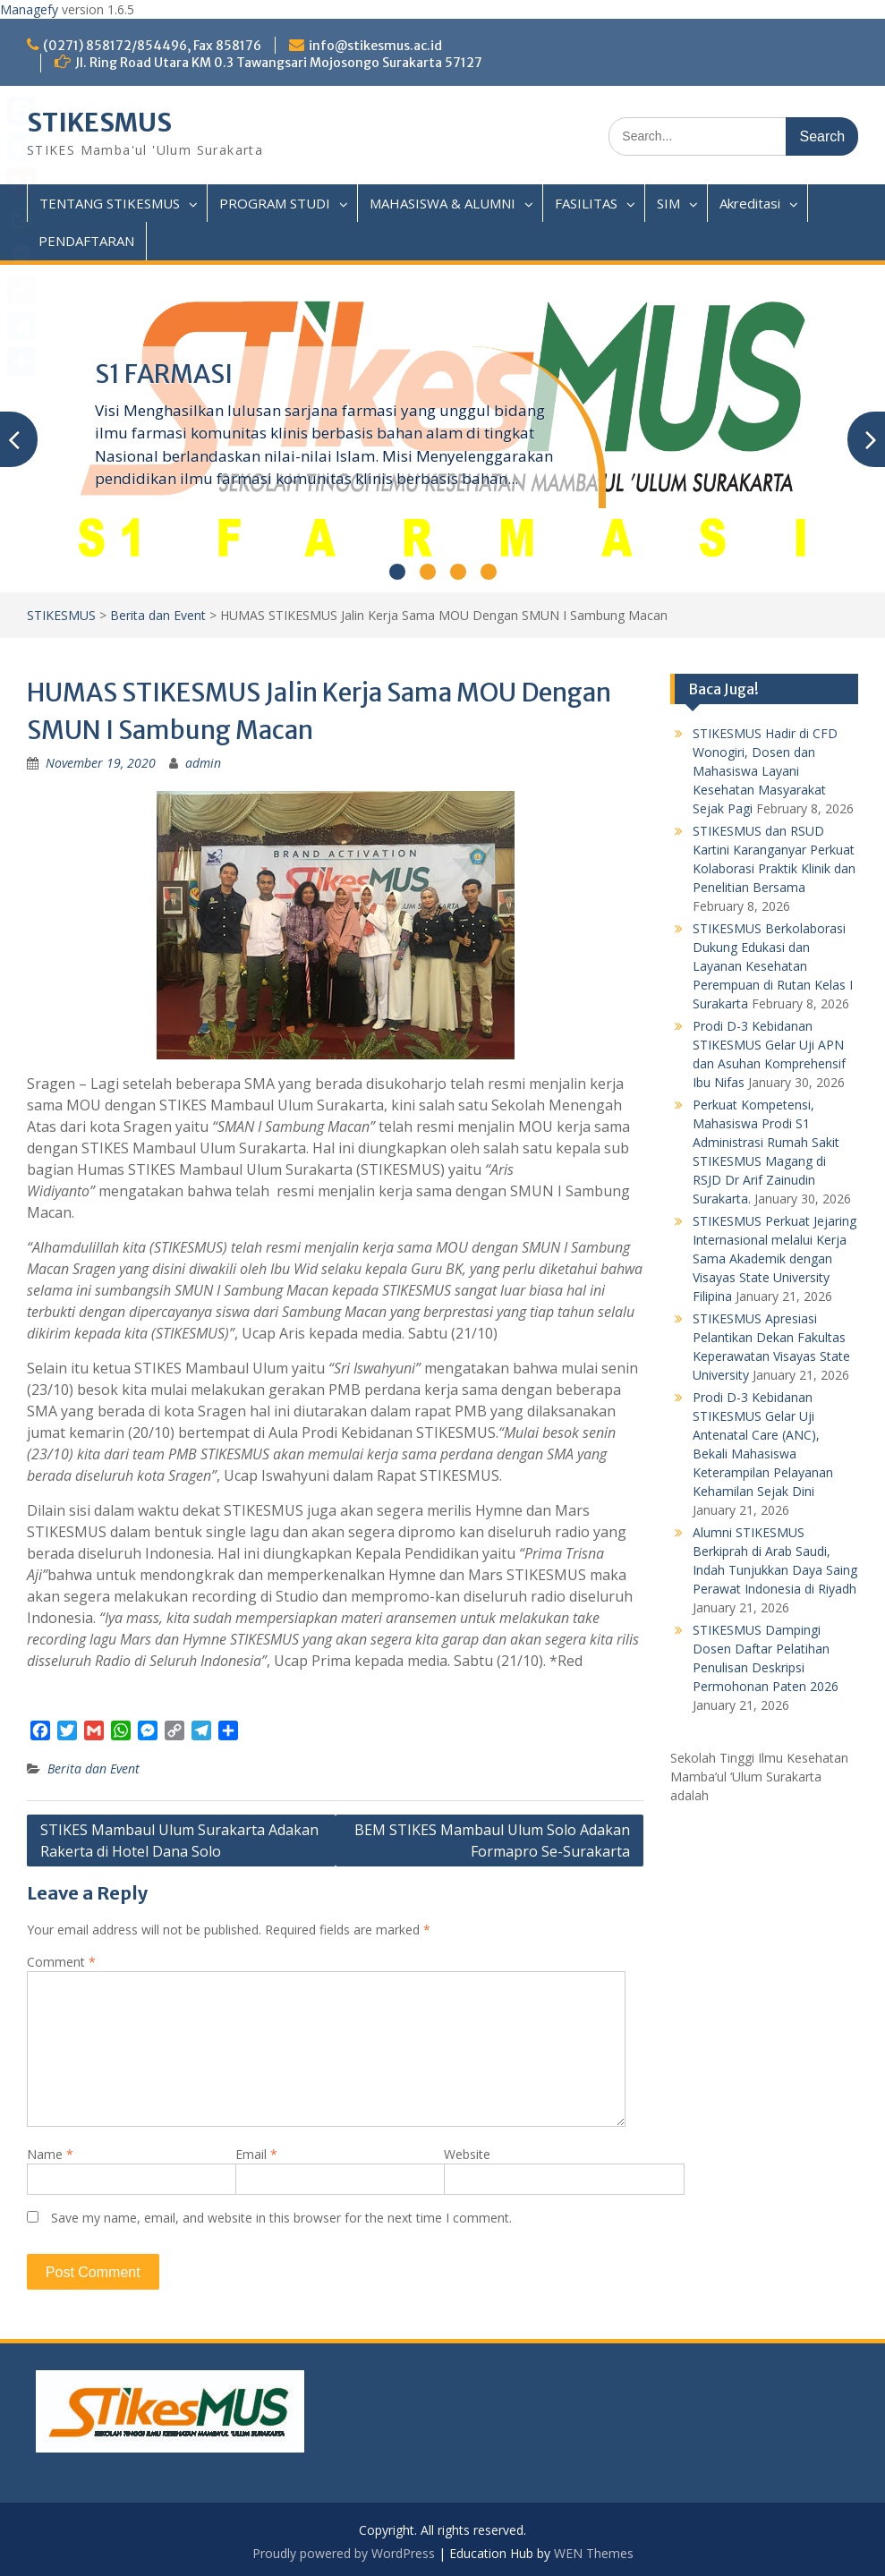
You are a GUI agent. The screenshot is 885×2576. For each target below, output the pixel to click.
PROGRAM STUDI (274, 203)
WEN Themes (594, 2553)
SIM (668, 203)
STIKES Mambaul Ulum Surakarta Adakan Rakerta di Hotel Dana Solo (179, 1840)
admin (203, 762)
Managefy (31, 9)
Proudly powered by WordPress (343, 2553)
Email (256, 2154)
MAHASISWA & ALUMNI (442, 203)
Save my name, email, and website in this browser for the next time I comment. (281, 2217)
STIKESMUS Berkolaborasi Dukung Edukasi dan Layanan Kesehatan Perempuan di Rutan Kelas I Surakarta (773, 966)
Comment (61, 1961)
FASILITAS (586, 203)
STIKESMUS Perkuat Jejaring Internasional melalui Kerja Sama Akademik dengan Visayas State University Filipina (774, 1258)
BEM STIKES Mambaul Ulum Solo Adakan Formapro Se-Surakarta (492, 1840)
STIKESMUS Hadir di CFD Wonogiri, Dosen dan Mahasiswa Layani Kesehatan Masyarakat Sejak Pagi (765, 771)
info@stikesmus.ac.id (375, 46)
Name (50, 2154)
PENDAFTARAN (86, 241)
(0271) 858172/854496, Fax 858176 (152, 46)
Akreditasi (749, 203)
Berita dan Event (158, 615)
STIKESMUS (99, 122)
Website (467, 2154)
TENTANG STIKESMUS (109, 203)
